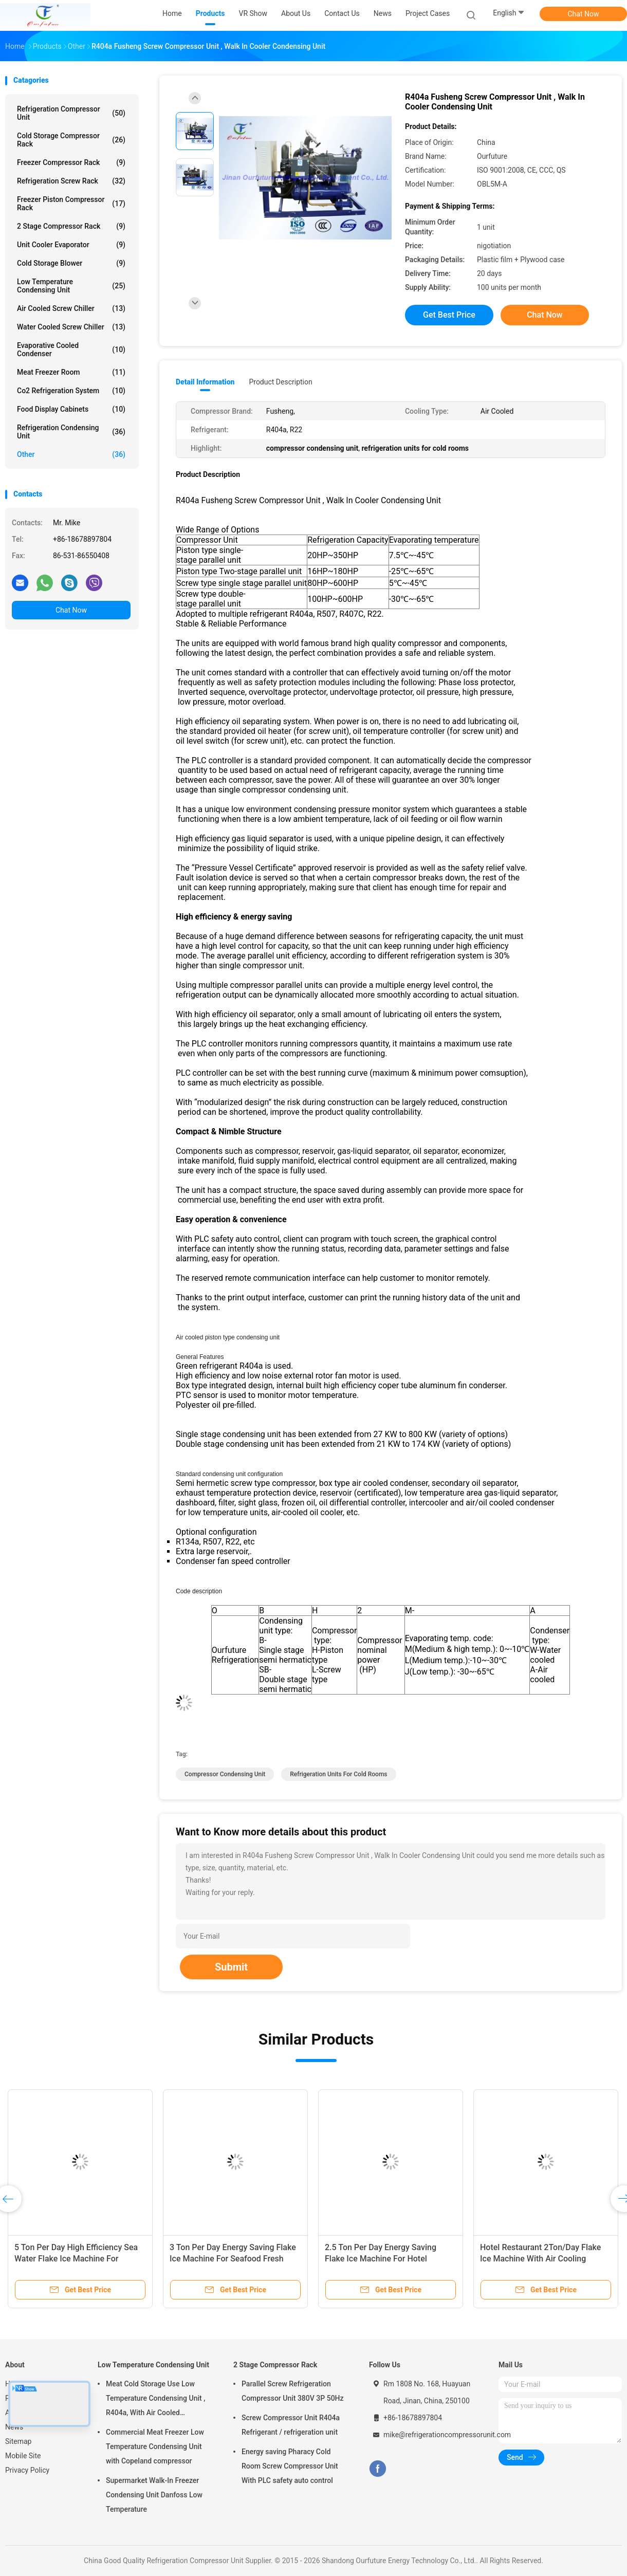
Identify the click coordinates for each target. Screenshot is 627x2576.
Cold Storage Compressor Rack (71, 140)
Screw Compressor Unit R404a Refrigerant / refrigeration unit (291, 2425)
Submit (231, 1967)
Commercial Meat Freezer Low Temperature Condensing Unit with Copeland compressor (155, 2446)
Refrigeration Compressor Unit (71, 113)
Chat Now (583, 14)
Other (71, 454)
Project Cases (427, 13)
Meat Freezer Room (71, 372)
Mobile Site (23, 2456)
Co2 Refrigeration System (71, 390)
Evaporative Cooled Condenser (71, 349)
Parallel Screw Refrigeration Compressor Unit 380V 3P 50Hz (293, 2391)
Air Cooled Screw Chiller (71, 308)
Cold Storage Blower (71, 263)
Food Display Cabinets (71, 409)
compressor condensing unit (225, 1774)
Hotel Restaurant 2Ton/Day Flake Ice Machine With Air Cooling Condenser (540, 2258)
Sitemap (18, 2441)
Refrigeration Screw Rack (71, 181)
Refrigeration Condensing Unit (71, 432)
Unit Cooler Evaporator (71, 245)
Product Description (280, 382)
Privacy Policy (27, 2470)
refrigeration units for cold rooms (338, 1774)
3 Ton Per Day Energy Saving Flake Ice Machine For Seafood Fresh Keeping (233, 2258)
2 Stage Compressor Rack (71, 226)
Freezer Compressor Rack (71, 162)
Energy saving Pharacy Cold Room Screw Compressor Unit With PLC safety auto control (290, 2466)
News (14, 2427)
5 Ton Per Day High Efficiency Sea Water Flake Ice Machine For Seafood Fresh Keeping (76, 2258)
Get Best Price (449, 315)
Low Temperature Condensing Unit (71, 286)
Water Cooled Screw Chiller (71, 327)
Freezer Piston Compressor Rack (71, 203)
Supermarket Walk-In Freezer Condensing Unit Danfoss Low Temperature (154, 2494)
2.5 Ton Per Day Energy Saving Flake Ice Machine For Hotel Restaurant (380, 2258)
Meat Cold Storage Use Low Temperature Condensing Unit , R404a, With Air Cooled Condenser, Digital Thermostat (155, 2400)
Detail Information (205, 382)
